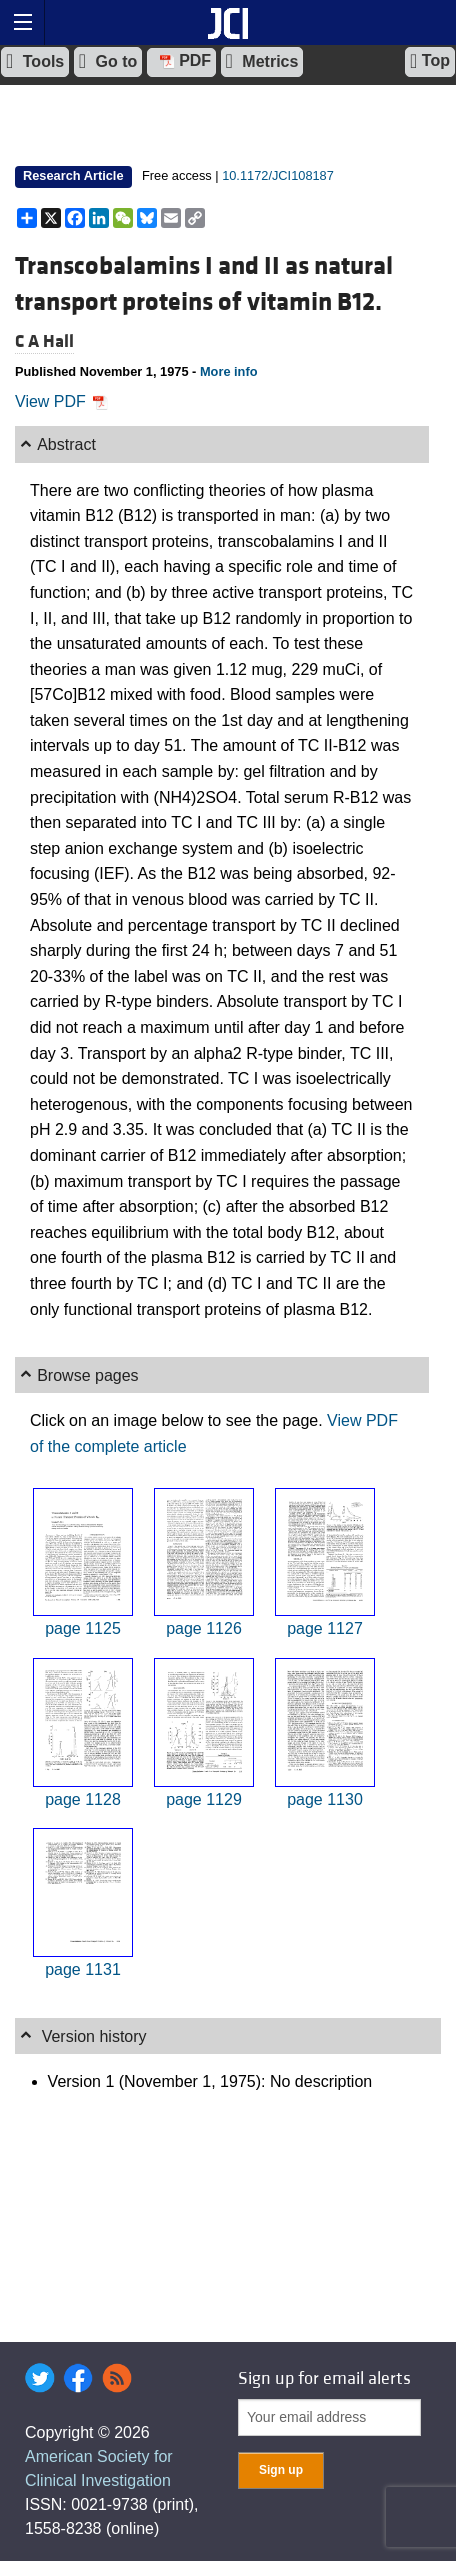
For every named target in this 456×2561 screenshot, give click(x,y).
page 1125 (83, 1628)
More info (229, 371)
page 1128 (83, 1799)
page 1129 (204, 1799)
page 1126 (204, 1628)
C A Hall (44, 341)
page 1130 (325, 1799)
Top (430, 61)
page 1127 (325, 1628)
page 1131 (83, 1969)
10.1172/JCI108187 (278, 175)
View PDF (61, 401)
